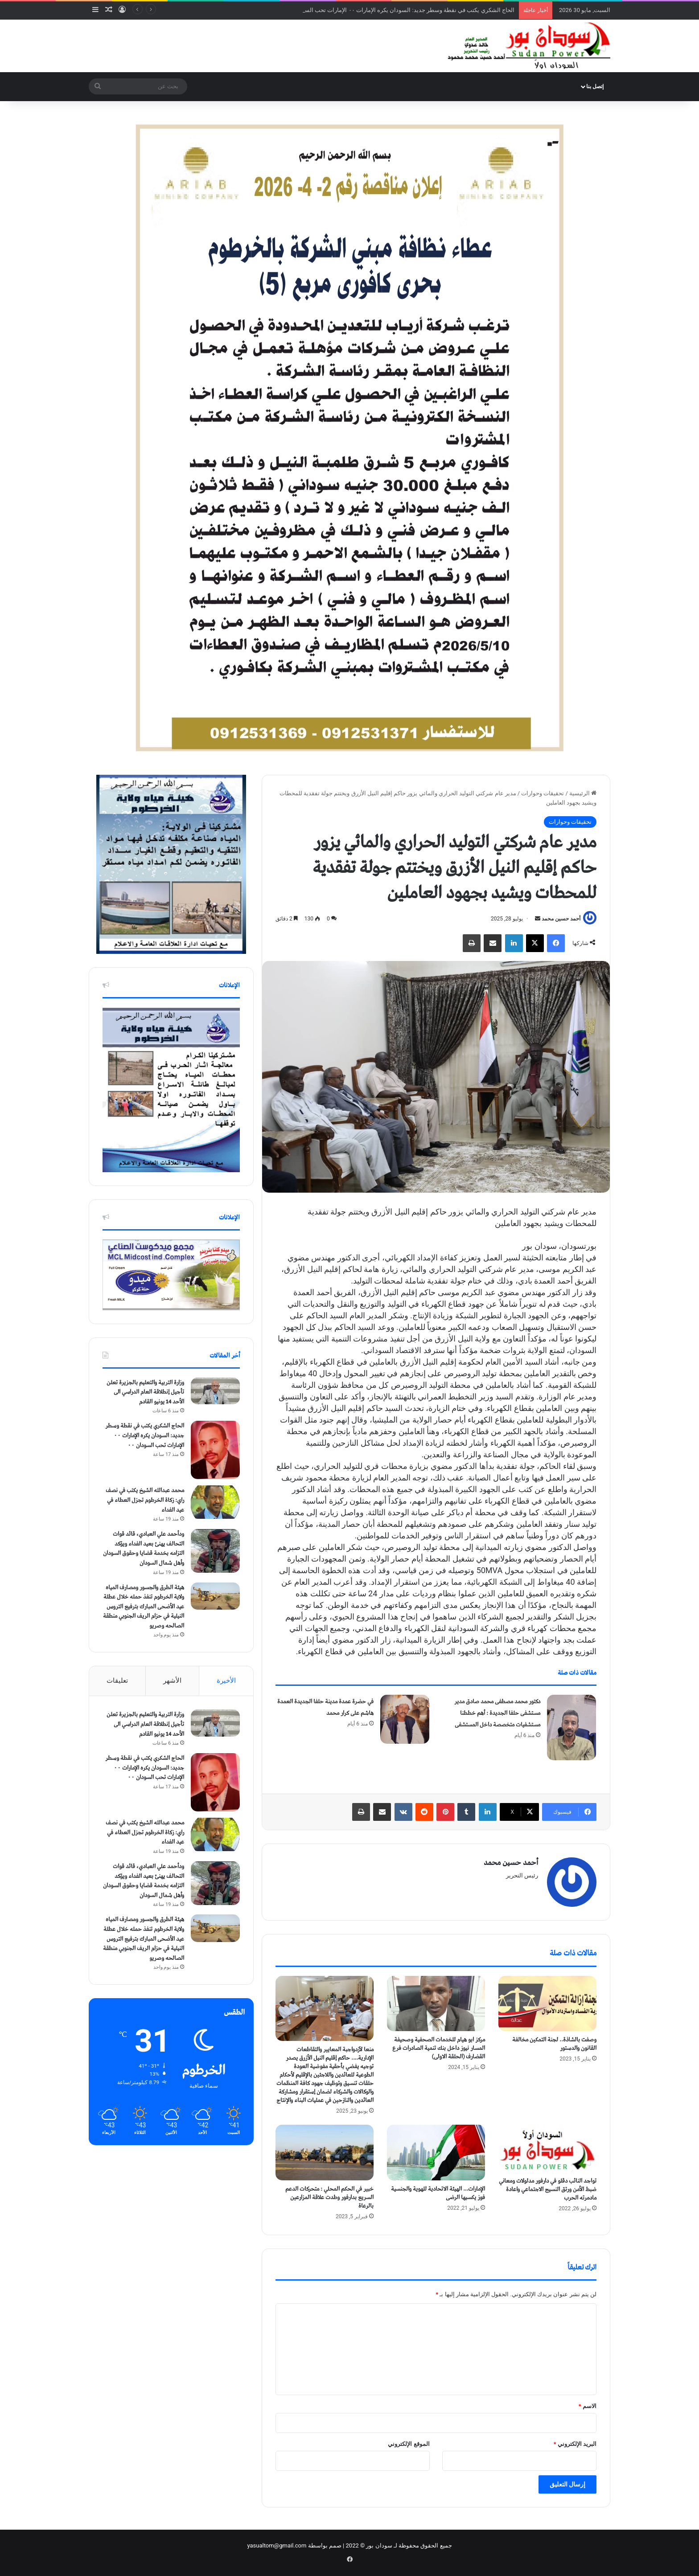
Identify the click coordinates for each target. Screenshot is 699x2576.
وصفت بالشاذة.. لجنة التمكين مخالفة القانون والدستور (554, 2044)
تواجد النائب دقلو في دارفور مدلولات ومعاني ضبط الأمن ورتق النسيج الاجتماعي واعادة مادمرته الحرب (547, 2189)
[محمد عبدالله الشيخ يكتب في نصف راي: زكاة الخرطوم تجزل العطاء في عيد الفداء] (215, 1502)
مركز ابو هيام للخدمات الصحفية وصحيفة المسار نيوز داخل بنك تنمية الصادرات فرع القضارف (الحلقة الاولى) (438, 2048)
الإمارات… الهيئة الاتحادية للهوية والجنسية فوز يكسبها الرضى (438, 2193)
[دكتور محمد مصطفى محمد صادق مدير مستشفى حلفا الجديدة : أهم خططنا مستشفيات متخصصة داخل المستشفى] (571, 1727)
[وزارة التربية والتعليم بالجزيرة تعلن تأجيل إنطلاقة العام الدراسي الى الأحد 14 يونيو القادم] (215, 1391)
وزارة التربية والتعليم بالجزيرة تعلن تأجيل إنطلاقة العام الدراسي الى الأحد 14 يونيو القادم (145, 1392)
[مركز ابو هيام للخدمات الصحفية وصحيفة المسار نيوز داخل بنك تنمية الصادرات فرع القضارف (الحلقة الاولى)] (436, 2003)
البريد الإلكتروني (575, 2444)
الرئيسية (582, 793)
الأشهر (172, 1680)
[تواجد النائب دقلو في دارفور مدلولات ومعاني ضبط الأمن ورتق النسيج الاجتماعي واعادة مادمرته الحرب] (547, 2148)
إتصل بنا (595, 86)
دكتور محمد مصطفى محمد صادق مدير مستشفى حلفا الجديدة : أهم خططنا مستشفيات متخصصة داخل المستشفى (497, 1713)
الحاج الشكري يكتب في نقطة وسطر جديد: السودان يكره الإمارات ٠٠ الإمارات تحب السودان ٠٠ (399, 10)
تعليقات (117, 1680)
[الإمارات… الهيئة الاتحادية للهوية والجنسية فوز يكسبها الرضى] (436, 2152)
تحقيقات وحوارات (542, 793)
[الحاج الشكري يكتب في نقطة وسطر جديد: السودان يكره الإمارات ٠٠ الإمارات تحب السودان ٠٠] (215, 1450)
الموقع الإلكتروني (408, 2444)
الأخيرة (226, 1680)
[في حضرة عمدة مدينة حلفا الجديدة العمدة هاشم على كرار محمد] (404, 1719)
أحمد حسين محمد (561, 919)
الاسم (587, 2406)
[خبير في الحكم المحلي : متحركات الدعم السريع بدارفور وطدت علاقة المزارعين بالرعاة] (324, 2152)
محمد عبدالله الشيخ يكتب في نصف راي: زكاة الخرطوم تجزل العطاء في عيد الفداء (145, 1500)
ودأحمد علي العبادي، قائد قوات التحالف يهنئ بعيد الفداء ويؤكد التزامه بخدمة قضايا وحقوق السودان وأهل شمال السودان (143, 1549)
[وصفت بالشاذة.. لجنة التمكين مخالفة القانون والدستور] (547, 2003)
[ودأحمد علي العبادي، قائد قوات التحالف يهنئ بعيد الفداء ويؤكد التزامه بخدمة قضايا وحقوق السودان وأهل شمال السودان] (215, 1551)
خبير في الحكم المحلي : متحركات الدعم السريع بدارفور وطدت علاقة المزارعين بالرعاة (329, 2197)
